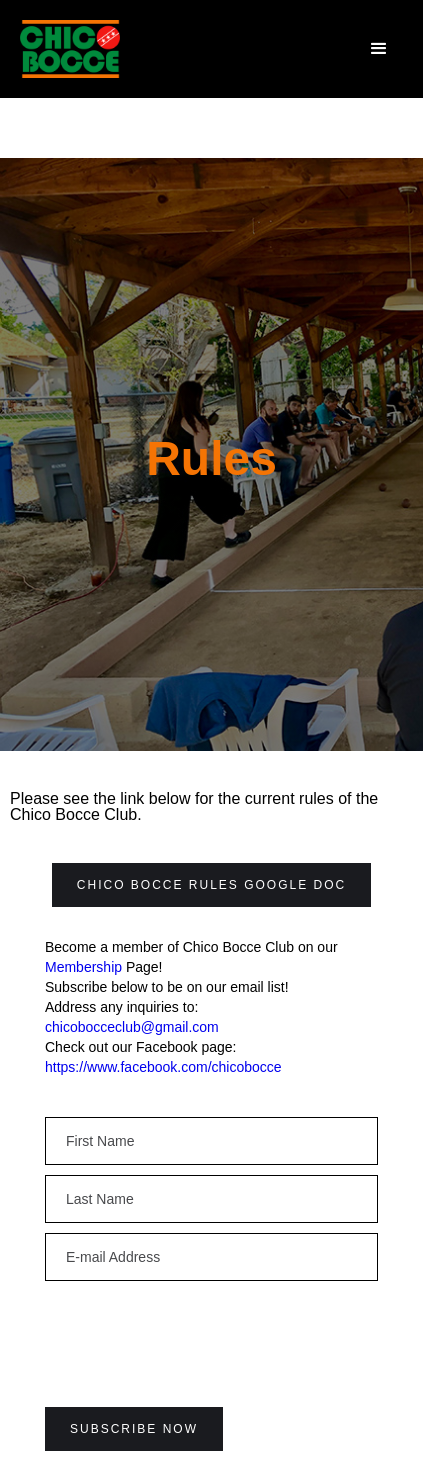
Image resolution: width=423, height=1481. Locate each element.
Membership (83, 967)
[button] (379, 49)
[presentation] (197, 1330)
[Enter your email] (211, 1141)
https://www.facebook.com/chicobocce (163, 1067)
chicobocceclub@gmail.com (132, 1027)
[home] (70, 49)
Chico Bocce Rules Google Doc (211, 885)
